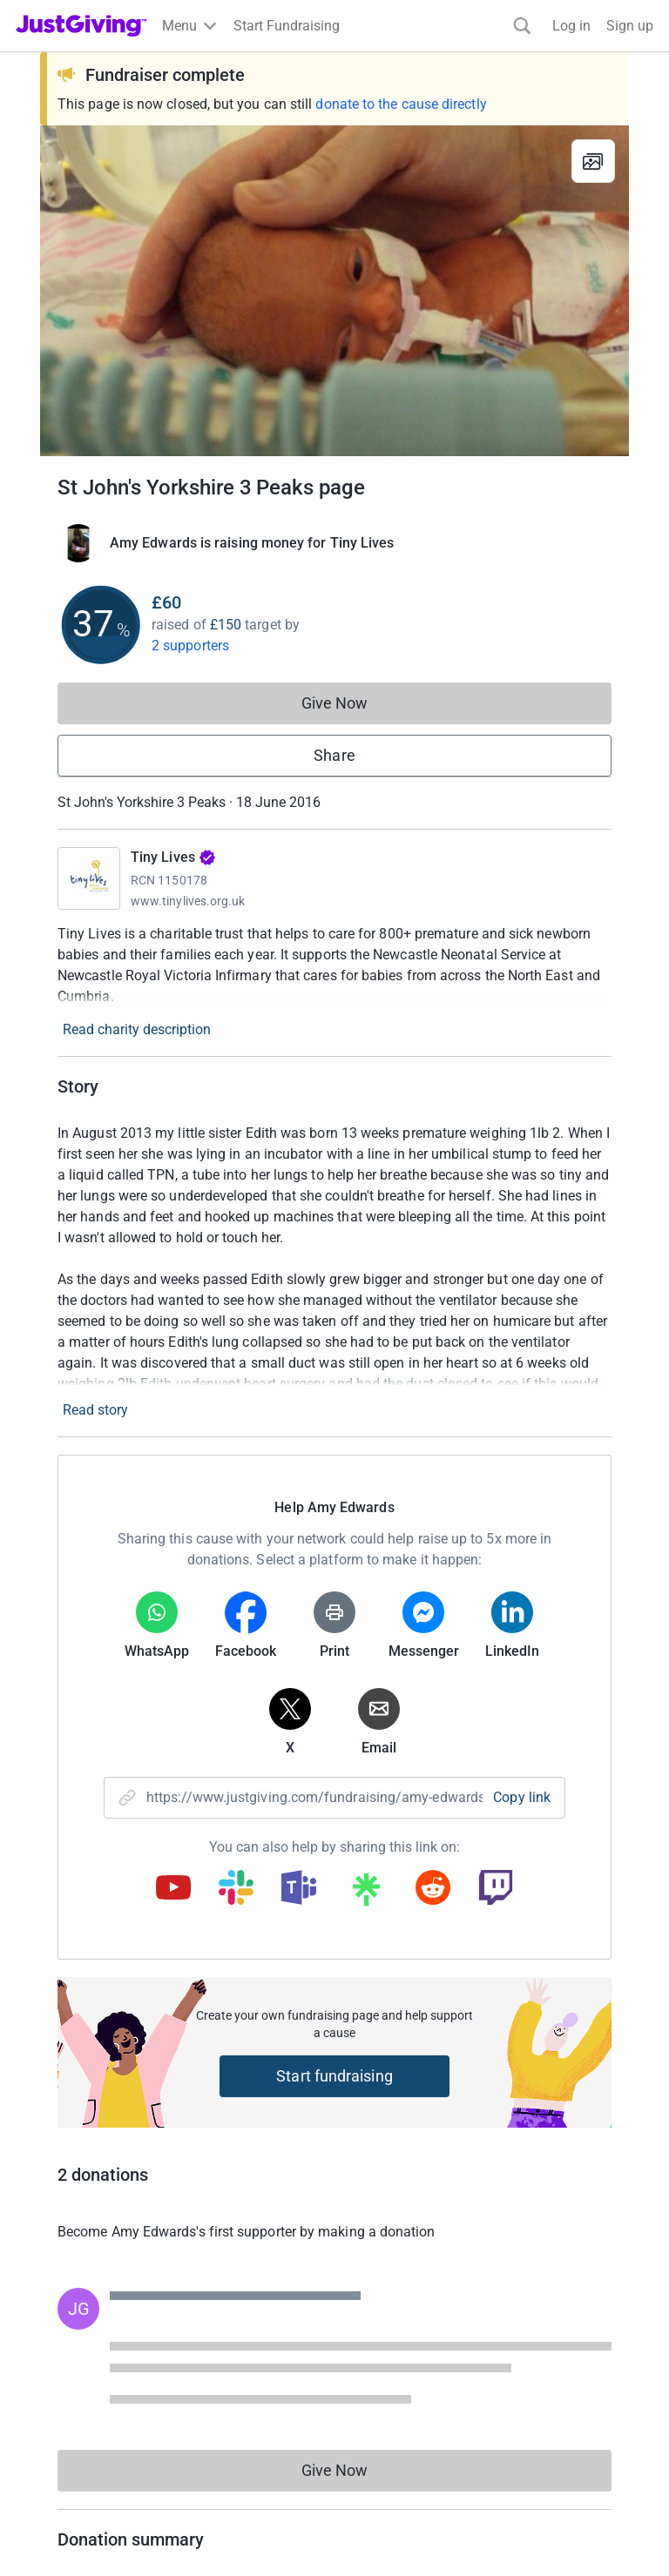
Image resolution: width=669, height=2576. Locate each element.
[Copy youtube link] (173, 1889)
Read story (95, 1410)
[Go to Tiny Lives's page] (88, 878)
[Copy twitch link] (495, 1889)
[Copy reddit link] (433, 1889)
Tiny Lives (173, 857)
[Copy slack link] (236, 1889)
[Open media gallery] (334, 290)
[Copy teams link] (298, 1889)
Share (334, 755)
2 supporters (190, 645)
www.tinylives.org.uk (188, 901)
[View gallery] (593, 161)
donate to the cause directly (400, 104)
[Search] (522, 25)
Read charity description (137, 1029)
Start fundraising (334, 2076)
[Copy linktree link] (366, 1893)
